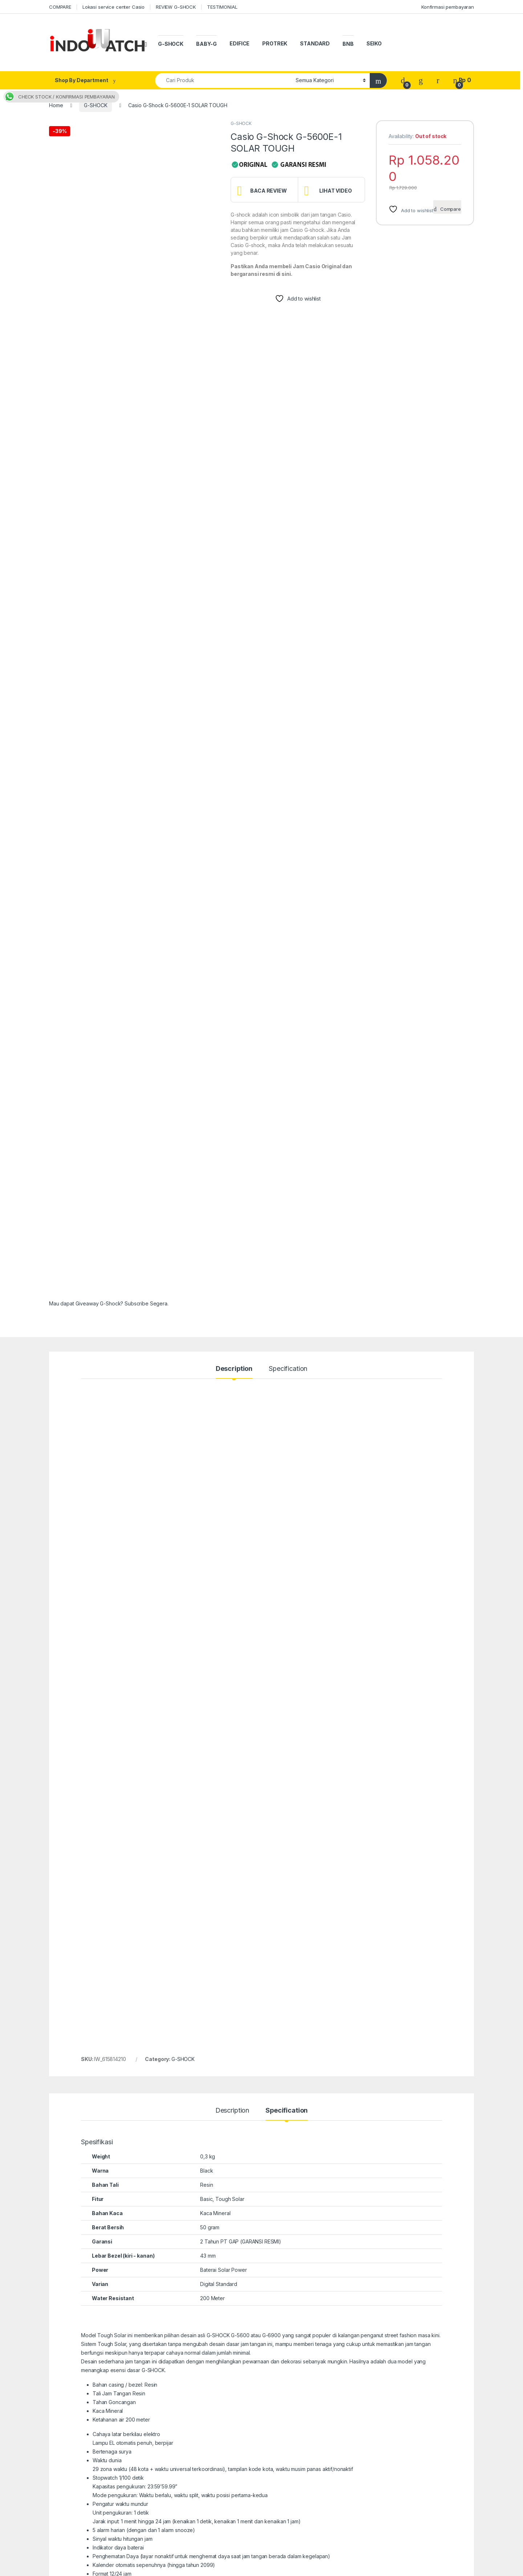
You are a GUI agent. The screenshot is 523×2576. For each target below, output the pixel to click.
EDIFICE (240, 43)
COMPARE (60, 7)
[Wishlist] (421, 80)
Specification (288, 1069)
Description (234, 1069)
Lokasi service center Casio (113, 7)
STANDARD (315, 43)
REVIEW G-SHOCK (176, 7)
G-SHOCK (170, 44)
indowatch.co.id (72, 2568)
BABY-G (206, 44)
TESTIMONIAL (222, 7)
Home (56, 105)
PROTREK (274, 43)
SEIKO (374, 43)
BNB (348, 44)
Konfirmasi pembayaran (447, 7)
